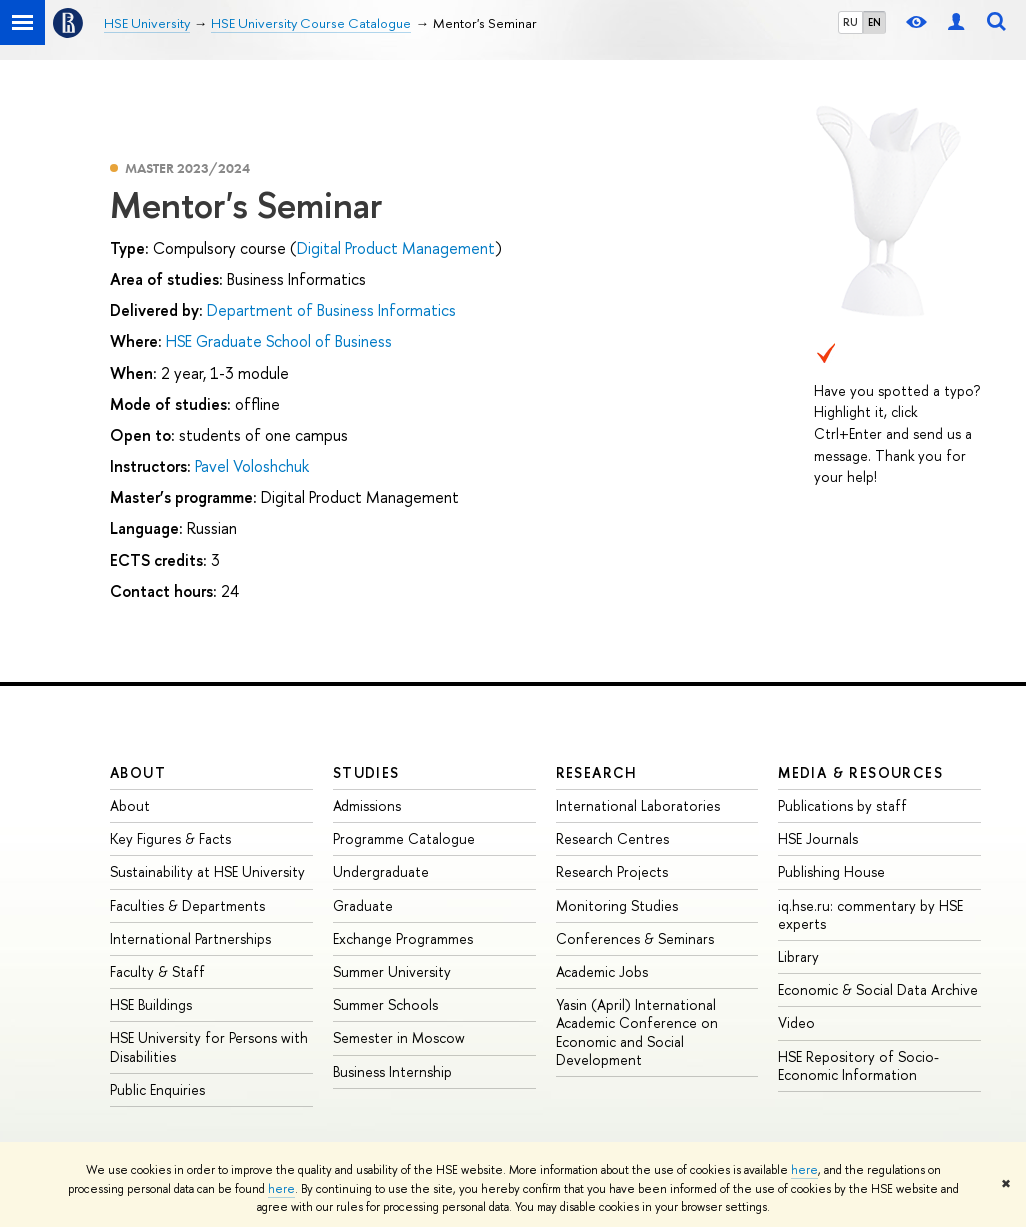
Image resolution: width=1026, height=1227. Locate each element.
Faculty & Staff (157, 971)
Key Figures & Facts (170, 838)
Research (597, 772)
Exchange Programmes (403, 938)
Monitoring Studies (617, 905)
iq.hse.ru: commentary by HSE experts (870, 914)
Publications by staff (842, 805)
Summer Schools (385, 1004)
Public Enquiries (157, 1089)
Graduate (363, 905)
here (804, 1170)
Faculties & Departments (187, 905)
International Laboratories (638, 805)
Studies (366, 772)
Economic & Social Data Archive (878, 989)
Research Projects (612, 871)
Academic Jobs (602, 971)
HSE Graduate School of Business (279, 341)
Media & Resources (860, 772)
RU (850, 22)
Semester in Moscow (399, 1037)
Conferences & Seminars (635, 938)
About (138, 772)
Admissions (367, 805)
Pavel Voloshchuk (252, 466)
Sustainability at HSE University (207, 871)
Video (796, 1022)
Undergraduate (381, 871)
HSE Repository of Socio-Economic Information (858, 1065)
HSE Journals (818, 838)
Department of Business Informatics (331, 310)
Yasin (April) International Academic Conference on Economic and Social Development (637, 1032)
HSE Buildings (151, 1004)
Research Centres (612, 838)
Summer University (392, 971)
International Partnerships (190, 938)
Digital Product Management (396, 248)
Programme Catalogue (404, 838)
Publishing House (831, 871)
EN (874, 22)
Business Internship (392, 1071)
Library (798, 956)
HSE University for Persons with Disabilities (209, 1046)
